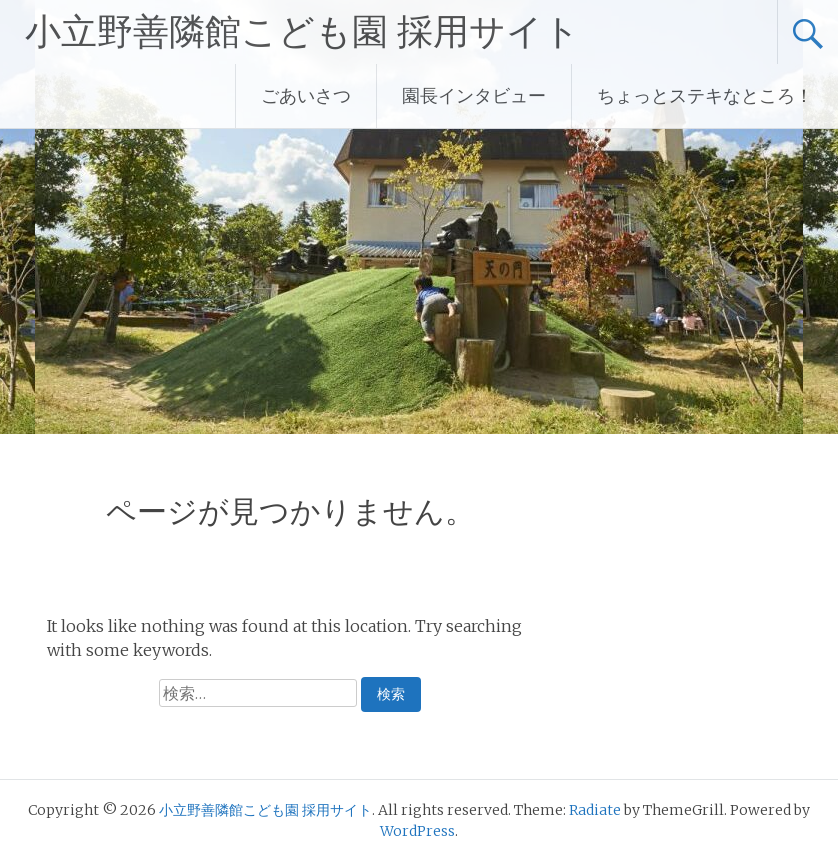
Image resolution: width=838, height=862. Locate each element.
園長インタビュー (474, 95)
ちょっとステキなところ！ (705, 95)
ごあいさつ (306, 95)
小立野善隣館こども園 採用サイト (302, 32)
